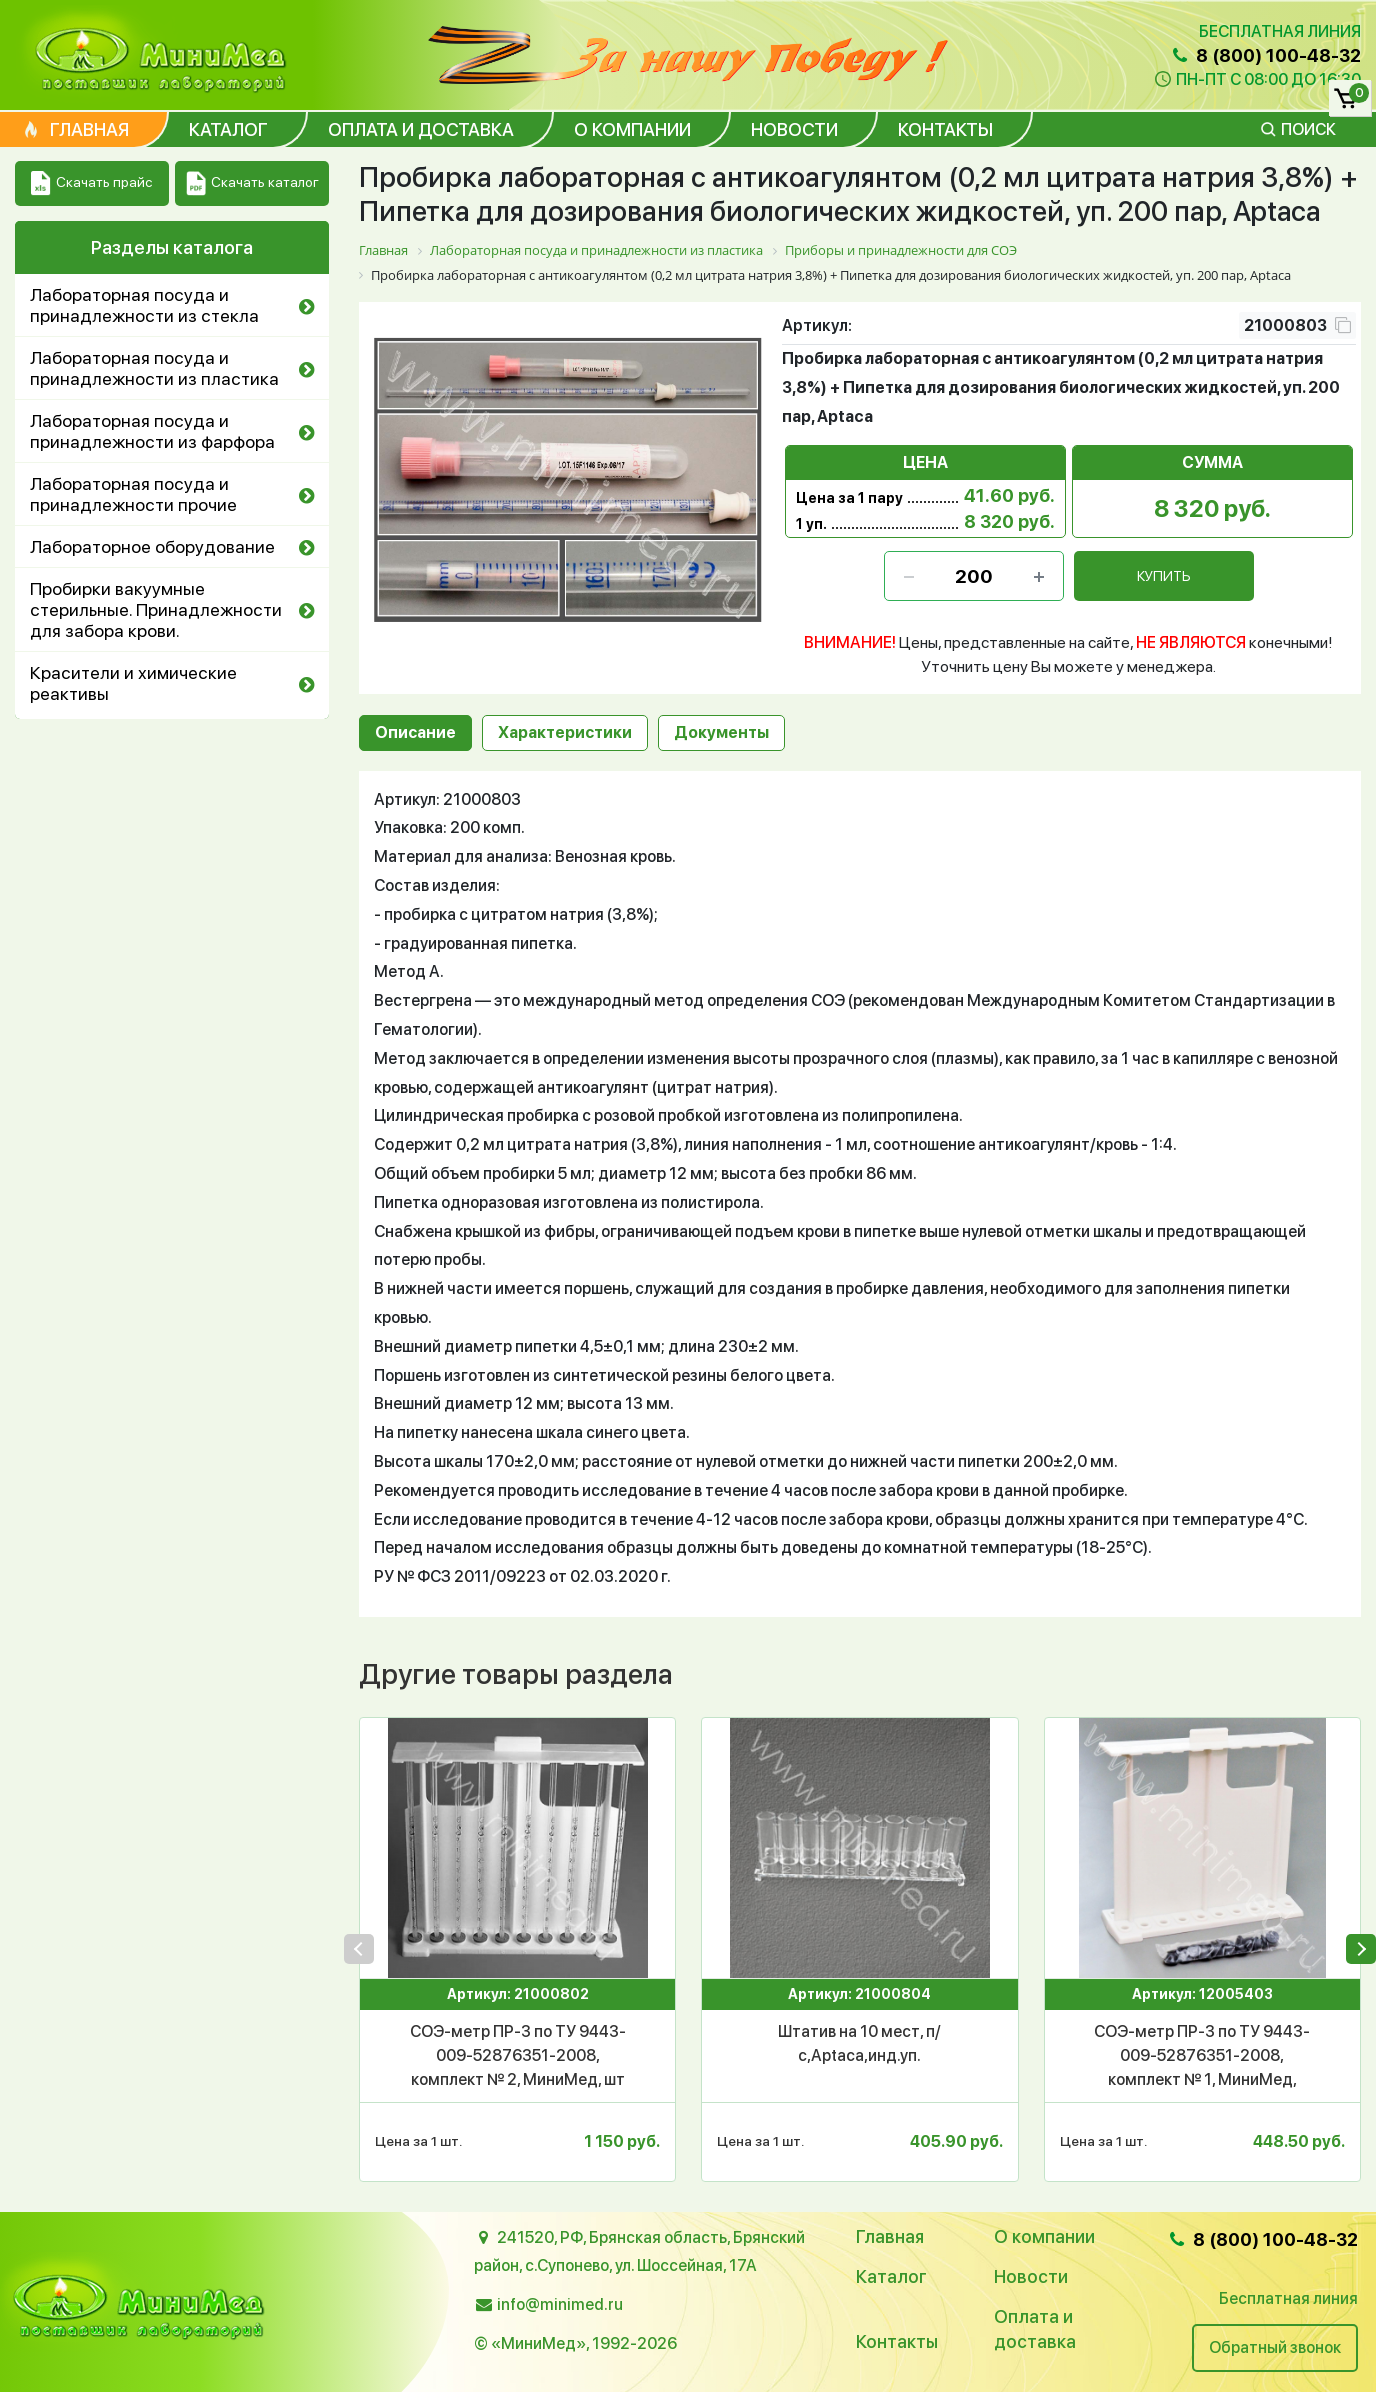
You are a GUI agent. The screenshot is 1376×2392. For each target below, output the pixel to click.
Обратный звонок (1275, 2347)
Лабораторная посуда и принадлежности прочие (133, 494)
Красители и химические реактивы (133, 683)
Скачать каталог (252, 183)
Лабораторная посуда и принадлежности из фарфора (152, 431)
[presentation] (359, 1949)
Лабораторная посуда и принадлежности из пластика (154, 368)
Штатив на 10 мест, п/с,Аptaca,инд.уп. (859, 2043)
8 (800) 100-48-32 (1265, 55)
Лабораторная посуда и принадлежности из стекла (144, 305)
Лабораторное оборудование (152, 546)
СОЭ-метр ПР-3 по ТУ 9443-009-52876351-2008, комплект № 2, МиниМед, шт (518, 2055)
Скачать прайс (91, 183)
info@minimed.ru (560, 2304)
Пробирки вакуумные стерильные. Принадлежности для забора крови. (156, 609)
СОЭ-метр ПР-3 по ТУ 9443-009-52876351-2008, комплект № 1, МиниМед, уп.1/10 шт (1202, 2057)
